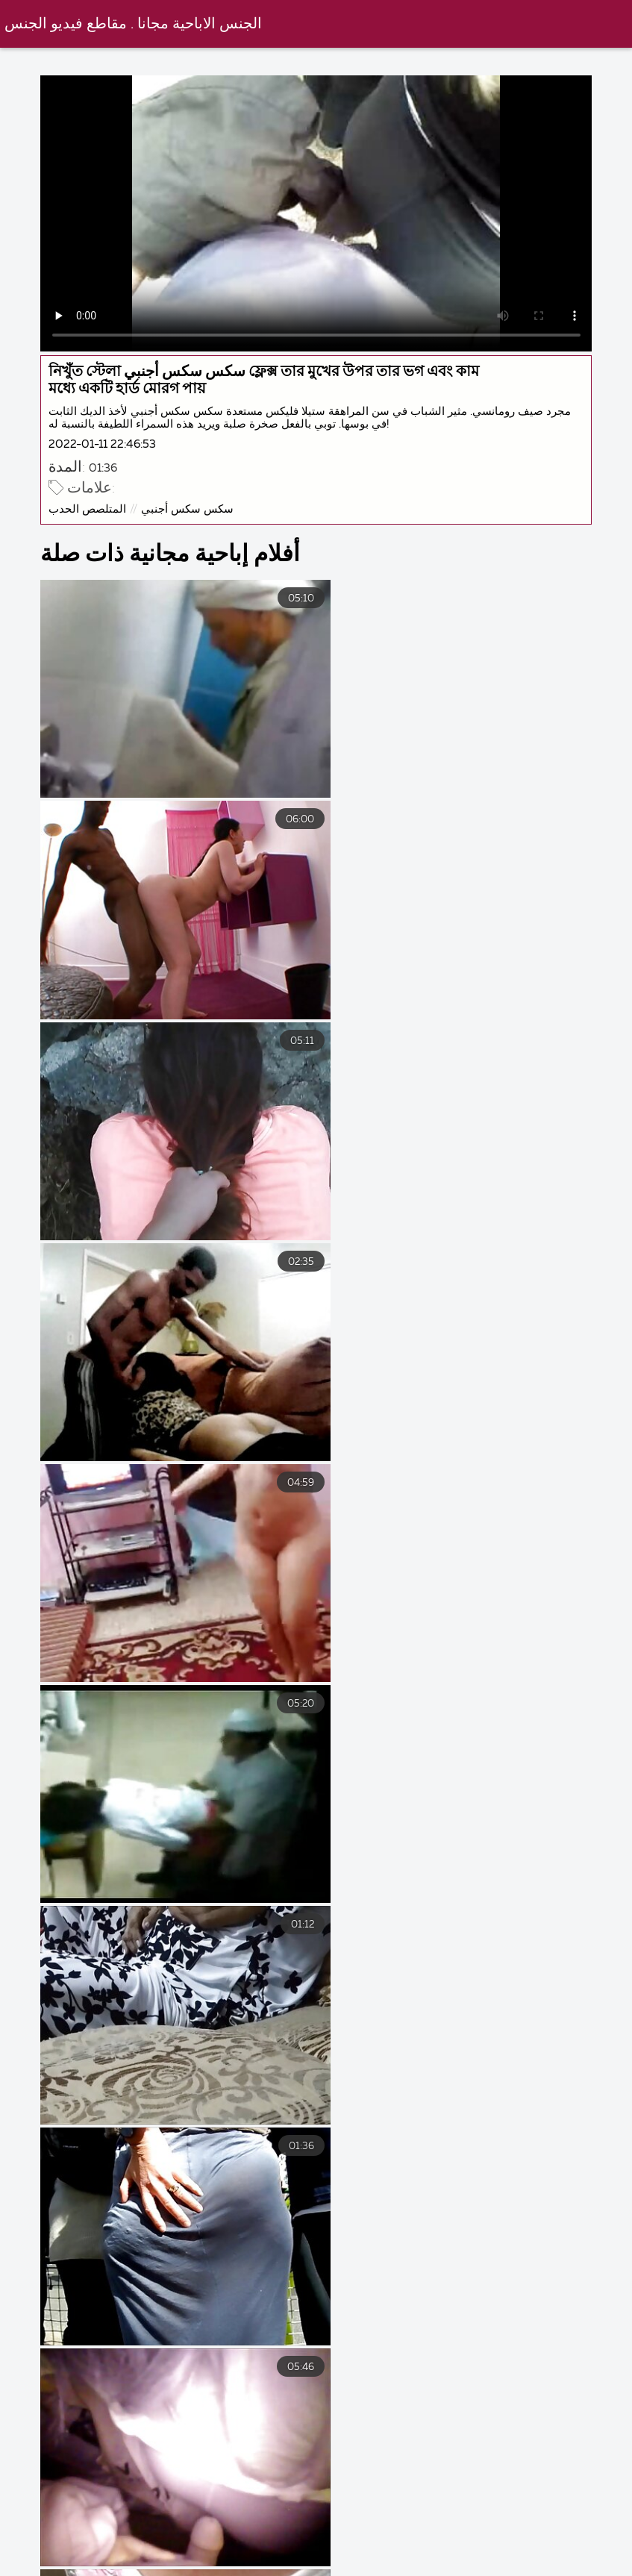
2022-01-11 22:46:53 (118, 431)
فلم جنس (174, 2554)
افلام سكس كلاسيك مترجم (299, 2568)
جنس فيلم (86, 2554)
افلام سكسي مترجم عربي (536, 2554)
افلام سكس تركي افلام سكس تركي (104, 2568)
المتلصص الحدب (104, 495)
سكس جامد (402, 2554)
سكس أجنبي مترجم (287, 2554)
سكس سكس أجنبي (203, 495)
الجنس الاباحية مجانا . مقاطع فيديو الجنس (134, 24)
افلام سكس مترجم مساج (466, 2568)
